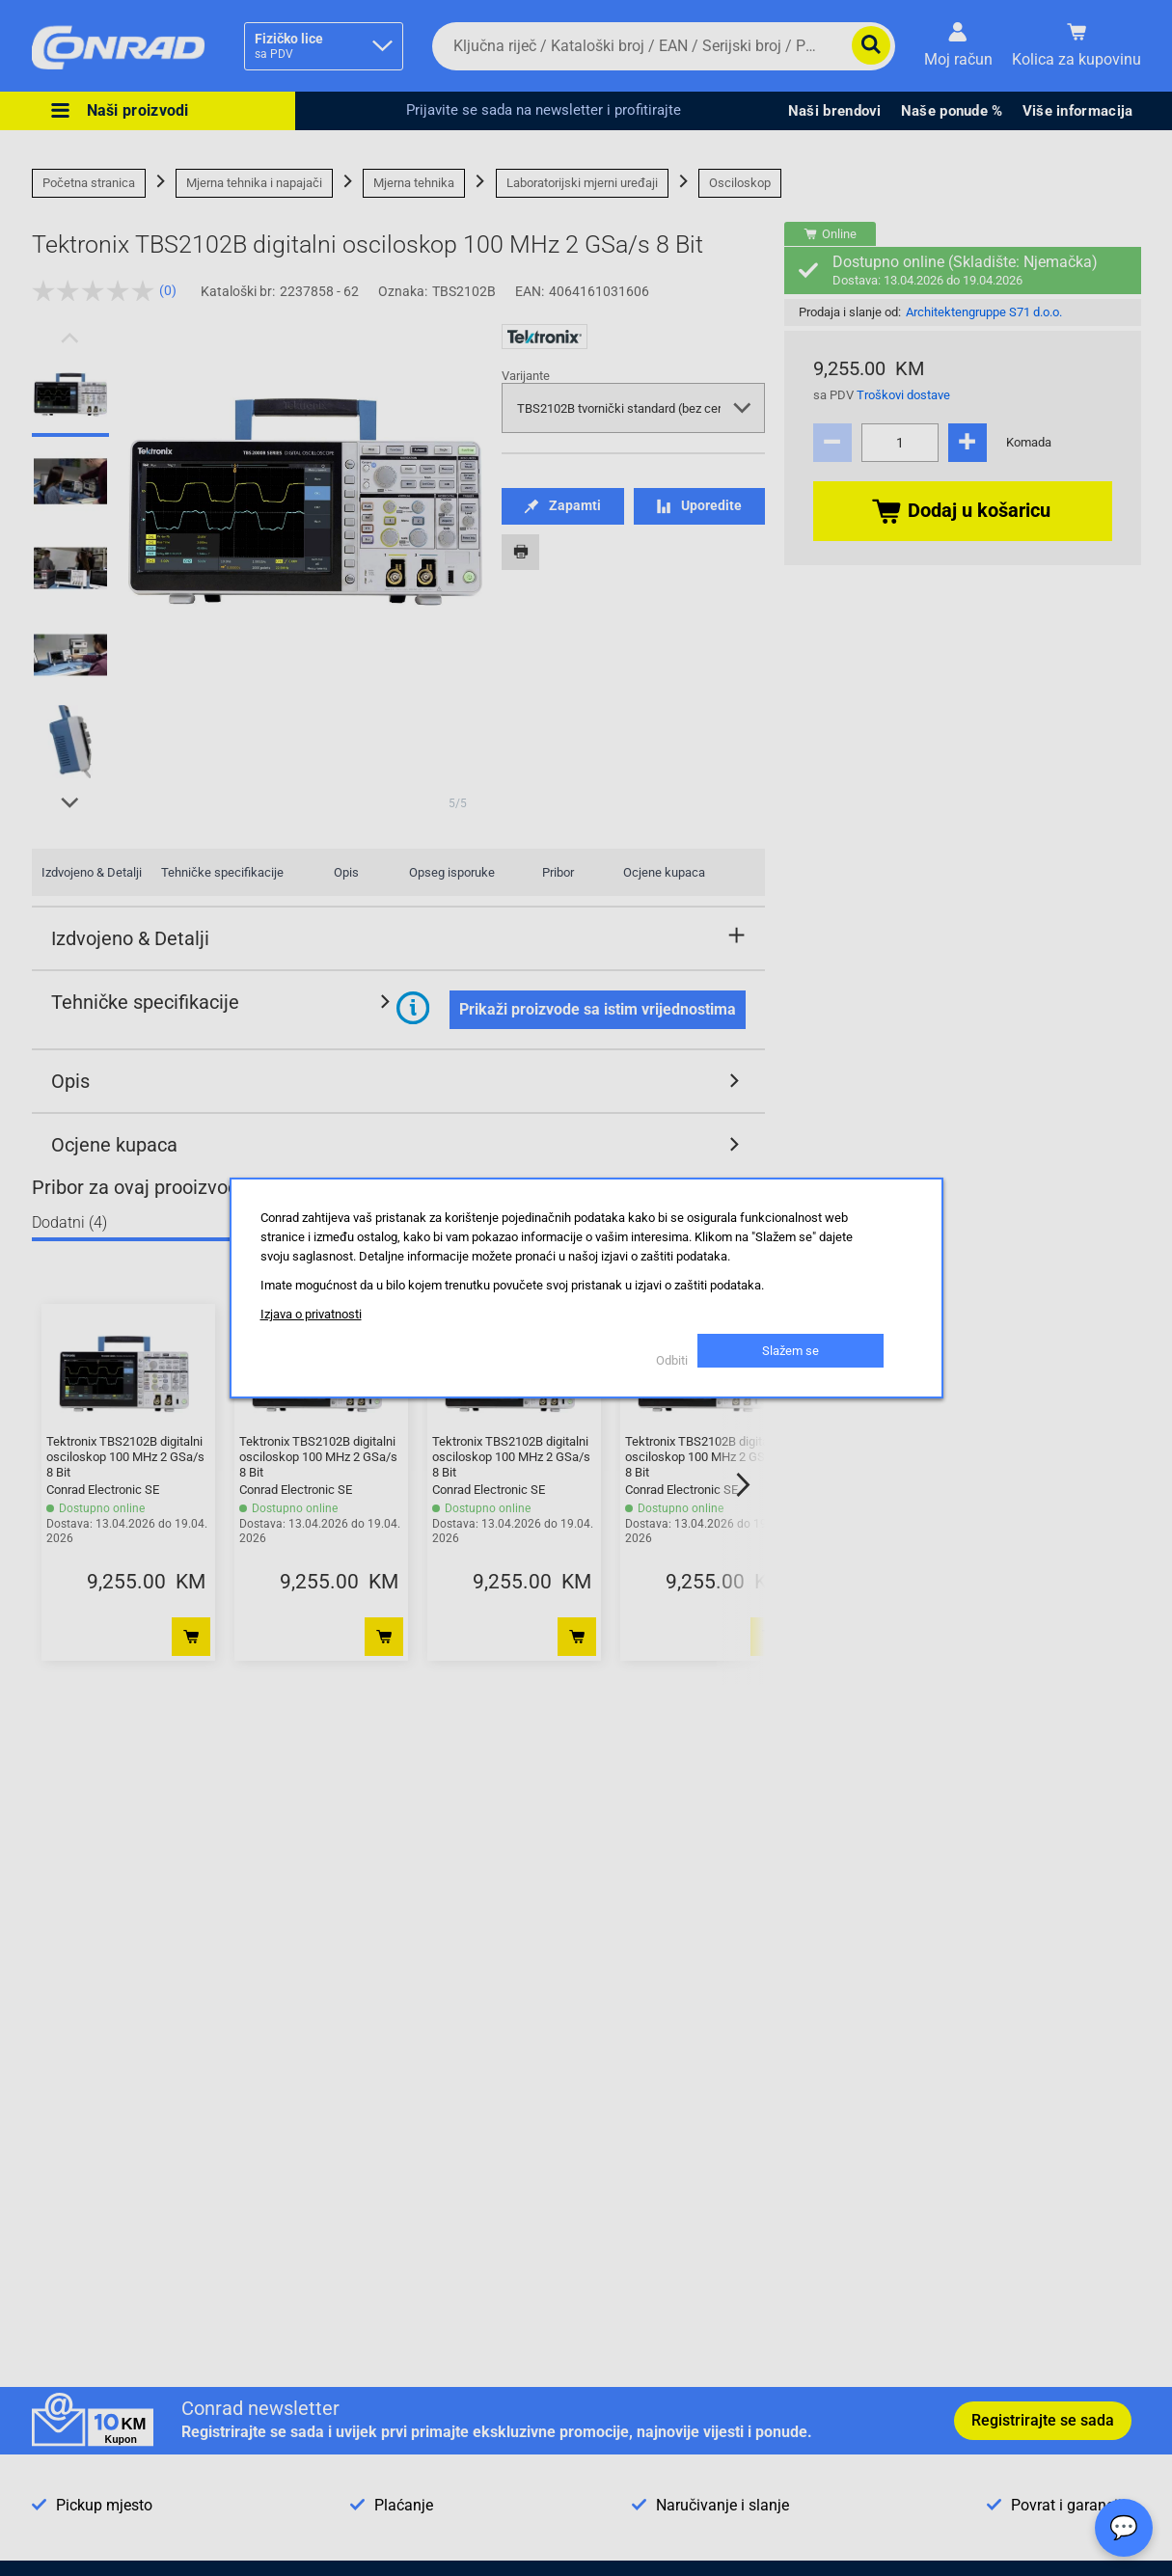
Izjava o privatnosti (311, 1314)
